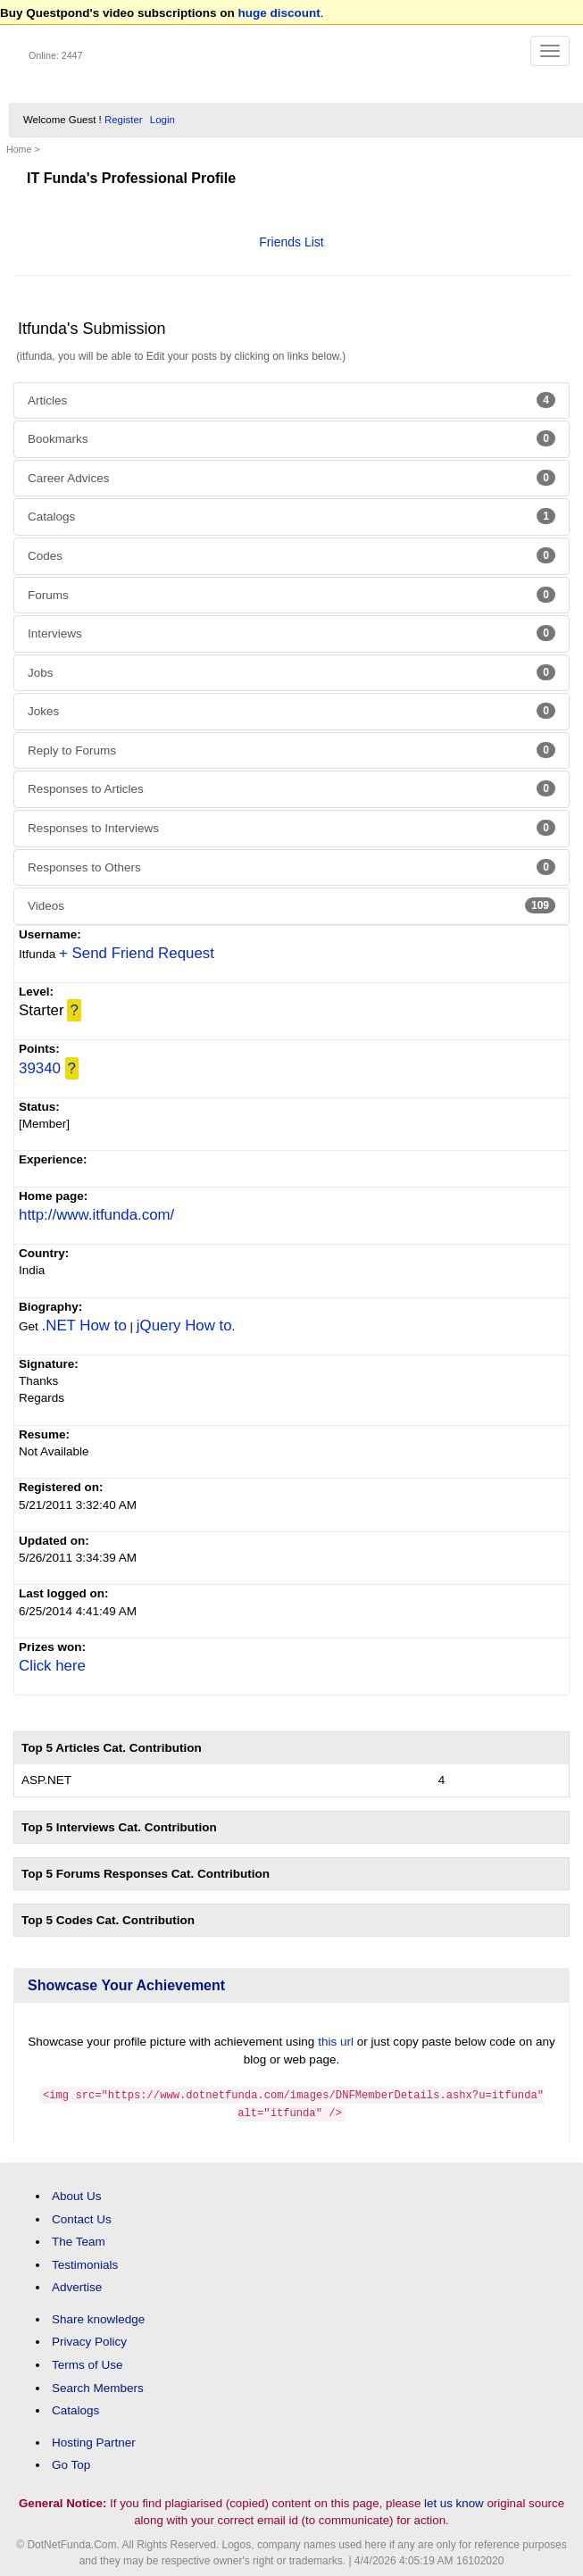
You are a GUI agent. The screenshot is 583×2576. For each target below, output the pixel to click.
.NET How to (84, 1325)
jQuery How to (184, 1325)
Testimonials (85, 2263)
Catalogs (291, 516)
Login (162, 119)
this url (336, 2041)
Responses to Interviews (291, 828)
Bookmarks (291, 438)
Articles (291, 400)
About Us (77, 2194)
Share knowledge (98, 2317)
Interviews (291, 633)
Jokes (291, 711)
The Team (78, 2240)
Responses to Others (291, 867)
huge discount (279, 13)
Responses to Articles (291, 788)
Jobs (291, 672)
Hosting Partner (94, 2440)
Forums (291, 595)
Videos (291, 905)
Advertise (77, 2285)
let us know (454, 2501)
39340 (40, 1068)
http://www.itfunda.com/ (96, 1214)
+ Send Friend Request (136, 953)
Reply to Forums (291, 750)
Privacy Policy (89, 2340)
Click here (52, 1665)
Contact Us (82, 2216)
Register (123, 119)
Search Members (98, 2385)
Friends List (291, 242)
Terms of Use (87, 2363)
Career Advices (291, 478)
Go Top (71, 2463)
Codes (291, 555)
